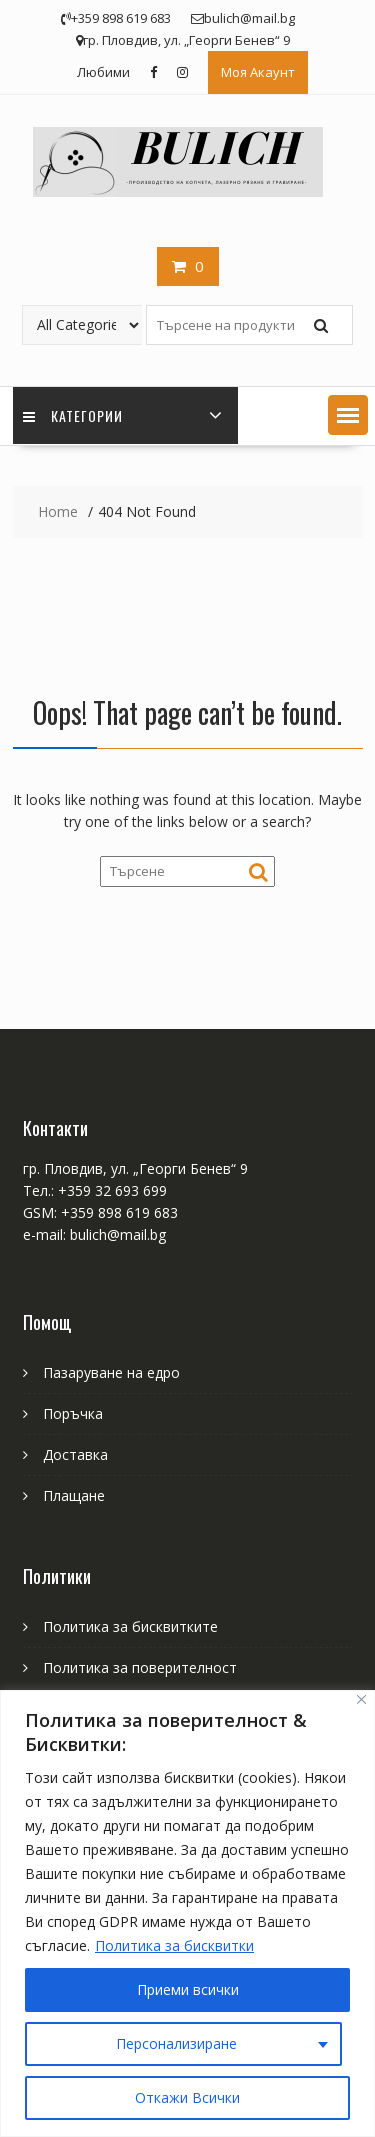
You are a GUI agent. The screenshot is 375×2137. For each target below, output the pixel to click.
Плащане (74, 1495)
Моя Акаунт (258, 72)
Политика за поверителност (140, 1667)
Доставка (75, 1454)
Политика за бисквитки (174, 1945)
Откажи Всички (187, 2097)
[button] (348, 415)
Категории (73, 415)
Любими (103, 72)
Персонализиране (176, 2043)
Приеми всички (188, 1989)
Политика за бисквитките (130, 1626)
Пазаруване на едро (111, 1372)
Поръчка (73, 1413)
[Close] (361, 1699)
